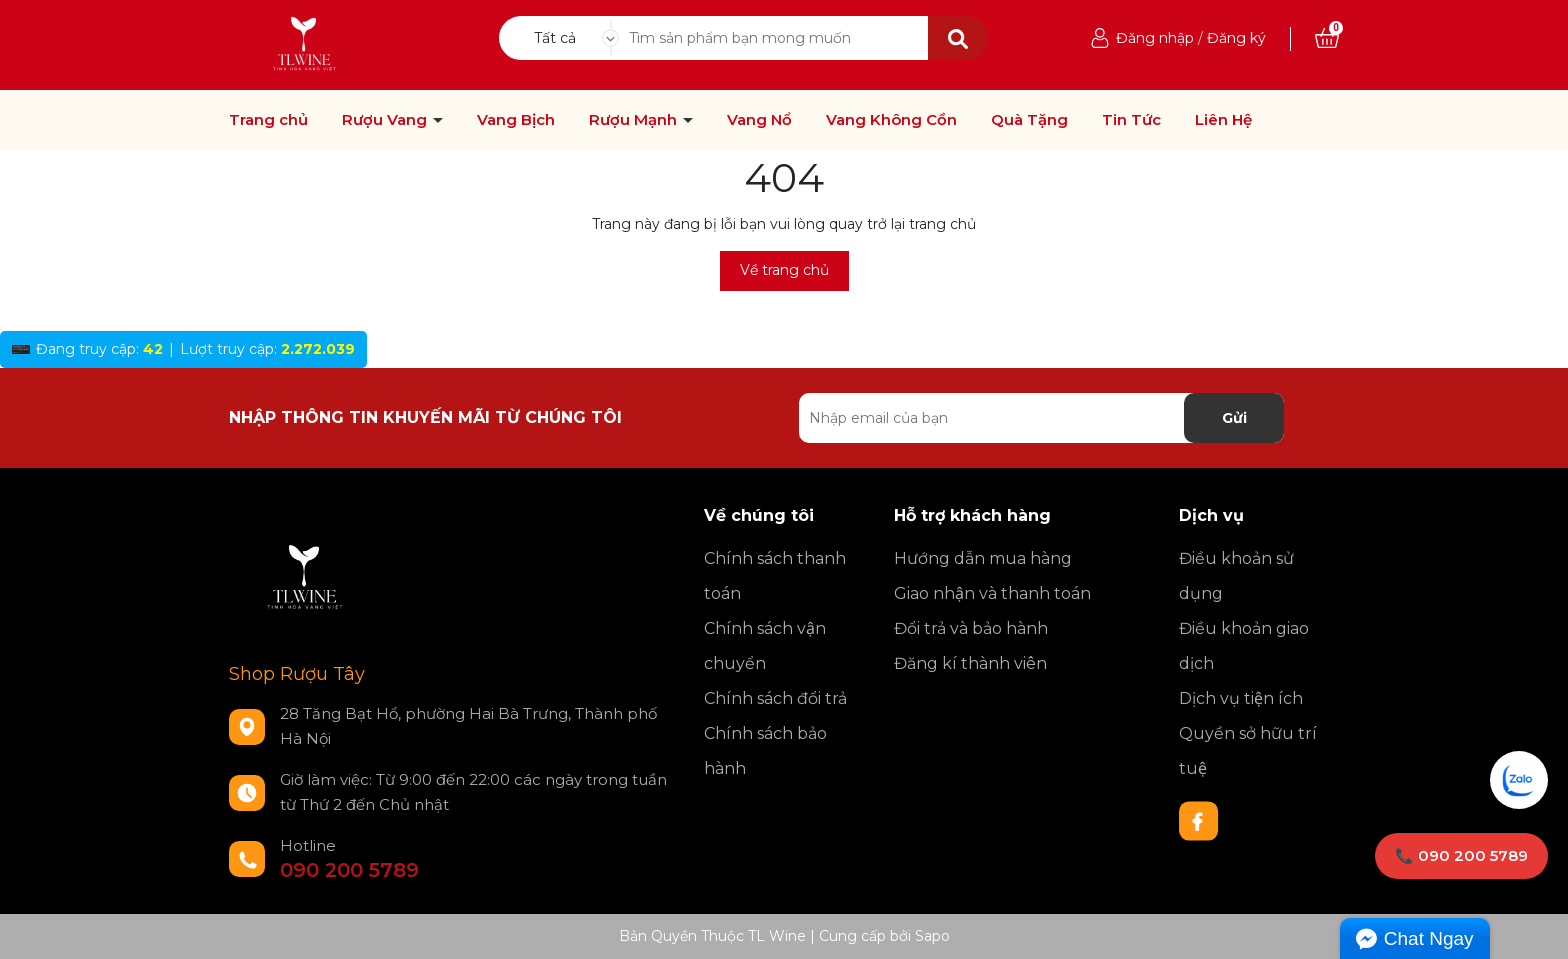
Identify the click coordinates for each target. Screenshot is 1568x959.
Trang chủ (268, 120)
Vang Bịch (516, 120)
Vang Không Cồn (891, 120)
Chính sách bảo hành (765, 751)
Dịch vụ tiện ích (1241, 698)
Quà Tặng (1029, 120)
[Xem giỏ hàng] (1327, 38)
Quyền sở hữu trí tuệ (1248, 751)
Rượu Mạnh (635, 120)
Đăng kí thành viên (970, 663)
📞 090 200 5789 (1461, 855)
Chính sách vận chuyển (765, 646)
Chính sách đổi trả (775, 698)
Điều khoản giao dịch (1244, 646)
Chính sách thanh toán (775, 576)
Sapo (932, 936)
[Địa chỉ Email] (1041, 418)
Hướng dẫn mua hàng (983, 558)
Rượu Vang (386, 120)
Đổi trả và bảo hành (971, 628)
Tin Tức (1131, 120)
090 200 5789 (349, 870)
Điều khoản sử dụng (1236, 576)
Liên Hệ (1223, 120)
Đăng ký (1236, 38)
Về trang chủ (784, 270)
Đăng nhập (1155, 38)
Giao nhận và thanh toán (992, 593)
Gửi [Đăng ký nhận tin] (1234, 418)
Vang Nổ (759, 120)
